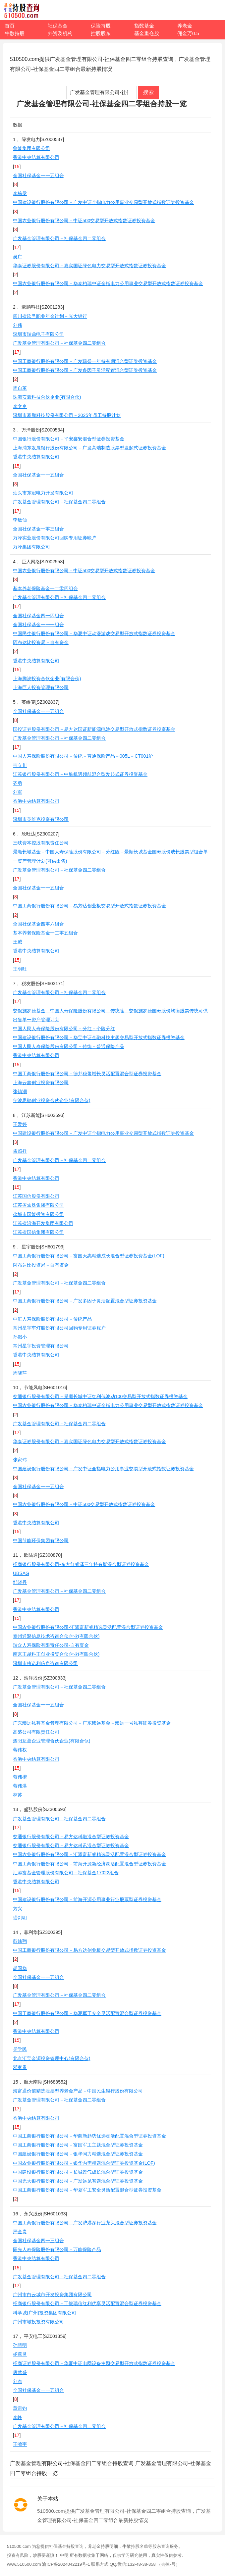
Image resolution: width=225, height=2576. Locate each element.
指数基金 (144, 25)
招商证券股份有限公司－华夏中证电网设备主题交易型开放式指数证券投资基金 (94, 2363)
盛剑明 (20, 1917)
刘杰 (17, 2381)
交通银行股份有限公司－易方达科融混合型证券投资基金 (71, 1836)
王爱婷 (20, 1124)
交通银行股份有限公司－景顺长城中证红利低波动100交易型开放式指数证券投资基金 (100, 1396)
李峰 (17, 2417)
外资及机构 (60, 33)
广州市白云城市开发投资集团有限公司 (52, 2294)
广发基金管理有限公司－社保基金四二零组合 (59, 238)
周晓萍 (20, 1373)
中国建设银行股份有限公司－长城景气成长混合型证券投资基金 (78, 2172)
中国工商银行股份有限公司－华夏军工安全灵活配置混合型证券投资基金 (87, 2013)
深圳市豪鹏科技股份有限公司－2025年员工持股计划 (67, 415)
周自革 (20, 388)
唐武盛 (20, 2372)
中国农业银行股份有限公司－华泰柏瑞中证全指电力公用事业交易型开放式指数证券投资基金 (108, 283)
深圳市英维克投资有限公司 (41, 819)
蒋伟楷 (20, 1777)
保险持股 (101, 25)
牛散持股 (15, 33)
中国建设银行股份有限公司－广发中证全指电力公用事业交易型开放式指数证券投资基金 (103, 202)
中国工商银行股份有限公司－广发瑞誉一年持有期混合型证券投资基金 (85, 361)
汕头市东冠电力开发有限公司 (43, 492)
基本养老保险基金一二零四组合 (45, 588)
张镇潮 (20, 1091)
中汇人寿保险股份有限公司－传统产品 (52, 1319)
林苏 (17, 1794)
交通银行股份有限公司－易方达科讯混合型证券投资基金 (71, 1845)
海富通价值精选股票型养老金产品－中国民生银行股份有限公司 (78, 2091)
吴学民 (20, 2049)
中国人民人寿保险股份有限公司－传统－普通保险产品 (68, 1046)
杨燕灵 (20, 2354)
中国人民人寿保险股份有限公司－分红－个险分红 (64, 1028)
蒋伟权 (20, 1749)
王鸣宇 (20, 2444)
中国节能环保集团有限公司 (41, 1540)
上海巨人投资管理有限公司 (41, 687)
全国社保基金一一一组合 (38, 624)
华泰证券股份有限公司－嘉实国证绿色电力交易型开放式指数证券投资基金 (89, 265)
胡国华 (20, 1968)
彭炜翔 (20, 1941)
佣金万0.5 (188, 33)
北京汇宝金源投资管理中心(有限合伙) (51, 2058)
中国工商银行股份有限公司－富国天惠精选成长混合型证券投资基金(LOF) (88, 1255)
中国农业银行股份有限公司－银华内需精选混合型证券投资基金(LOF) (84, 2163)
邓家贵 (20, 2067)
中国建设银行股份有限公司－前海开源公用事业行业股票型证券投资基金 (87, 1899)
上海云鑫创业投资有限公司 (41, 1082)
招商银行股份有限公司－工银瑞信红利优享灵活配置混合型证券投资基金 (87, 2303)
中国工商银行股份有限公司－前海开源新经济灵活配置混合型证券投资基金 (89, 1863)
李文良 (20, 406)
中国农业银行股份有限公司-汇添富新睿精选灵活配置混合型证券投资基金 (88, 1627)
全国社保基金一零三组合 (38, 528)
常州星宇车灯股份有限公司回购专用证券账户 (59, 1328)
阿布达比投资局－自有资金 (41, 642)
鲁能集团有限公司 (31, 148)
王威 (17, 941)
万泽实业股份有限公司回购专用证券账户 (54, 537)
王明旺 (20, 969)
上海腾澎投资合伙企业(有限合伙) (47, 678)
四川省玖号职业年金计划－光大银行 (50, 316)
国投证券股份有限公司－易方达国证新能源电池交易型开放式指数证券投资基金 (94, 729)
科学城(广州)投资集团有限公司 (44, 2312)
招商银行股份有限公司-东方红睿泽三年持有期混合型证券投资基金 (81, 1564)
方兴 (17, 1908)
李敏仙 (20, 520)
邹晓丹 (20, 1582)
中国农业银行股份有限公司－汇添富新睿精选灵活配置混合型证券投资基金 (89, 1854)
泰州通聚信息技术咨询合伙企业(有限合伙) (56, 1636)
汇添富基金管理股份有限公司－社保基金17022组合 (66, 1872)
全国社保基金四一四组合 (38, 615)
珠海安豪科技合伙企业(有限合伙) (47, 397)
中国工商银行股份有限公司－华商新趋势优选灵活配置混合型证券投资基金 (89, 2136)
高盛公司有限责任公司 (36, 1732)
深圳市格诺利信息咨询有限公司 (45, 1663)
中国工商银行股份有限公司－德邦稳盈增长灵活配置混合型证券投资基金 (87, 1073)
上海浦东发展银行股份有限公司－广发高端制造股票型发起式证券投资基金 (89, 447)
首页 (10, 25)
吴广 (17, 256)
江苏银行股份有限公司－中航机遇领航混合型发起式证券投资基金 (80, 774)
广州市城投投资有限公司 (38, 2321)
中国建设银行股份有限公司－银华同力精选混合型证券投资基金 (78, 2153)
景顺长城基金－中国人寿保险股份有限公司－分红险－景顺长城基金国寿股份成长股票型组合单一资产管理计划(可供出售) (110, 856)
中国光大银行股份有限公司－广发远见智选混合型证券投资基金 (78, 2181)
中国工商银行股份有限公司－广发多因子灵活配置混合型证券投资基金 (85, 370)
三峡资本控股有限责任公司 (41, 842)
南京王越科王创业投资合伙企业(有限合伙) (56, 1654)
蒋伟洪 (20, 1786)
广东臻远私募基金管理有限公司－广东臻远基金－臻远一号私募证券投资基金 (92, 1723)
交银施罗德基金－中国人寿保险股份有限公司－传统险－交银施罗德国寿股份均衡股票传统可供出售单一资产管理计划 (110, 1015)
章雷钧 (20, 2408)
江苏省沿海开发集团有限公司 (43, 1223)
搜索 (148, 92)
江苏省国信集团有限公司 (38, 1232)
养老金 (184, 25)
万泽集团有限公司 (31, 546)
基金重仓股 (146, 33)
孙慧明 (20, 2345)
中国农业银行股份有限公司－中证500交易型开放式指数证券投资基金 (84, 220)
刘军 (17, 792)
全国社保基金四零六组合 (38, 924)
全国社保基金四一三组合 (38, 2240)
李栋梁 (20, 193)
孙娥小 (20, 1336)
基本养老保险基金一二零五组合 (45, 932)
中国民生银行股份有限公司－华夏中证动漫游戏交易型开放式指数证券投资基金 (94, 633)
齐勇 (17, 783)
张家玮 (20, 1459)
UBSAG (21, 1573)
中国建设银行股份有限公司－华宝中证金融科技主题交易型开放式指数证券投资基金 (99, 1037)
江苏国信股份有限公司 (36, 1196)
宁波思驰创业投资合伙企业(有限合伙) (51, 1100)
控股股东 (101, 33)
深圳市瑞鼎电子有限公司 (38, 334)
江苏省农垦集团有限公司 (38, 1205)
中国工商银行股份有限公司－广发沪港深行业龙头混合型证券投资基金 (85, 2222)
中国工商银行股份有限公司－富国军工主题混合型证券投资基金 (78, 2144)
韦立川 (20, 765)
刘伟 (17, 325)
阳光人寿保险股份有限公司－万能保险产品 (57, 2249)
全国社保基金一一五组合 (38, 175)
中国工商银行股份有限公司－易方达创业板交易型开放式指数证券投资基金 (89, 905)
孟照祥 (20, 1151)
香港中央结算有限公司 (36, 157)
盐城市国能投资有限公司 (38, 1214)
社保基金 (58, 25)
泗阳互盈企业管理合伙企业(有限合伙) (51, 1740)
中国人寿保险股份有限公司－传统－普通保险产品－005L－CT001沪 (83, 756)
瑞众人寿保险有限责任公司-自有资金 (51, 1645)
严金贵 (20, 2231)
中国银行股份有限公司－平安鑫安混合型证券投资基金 (68, 438)
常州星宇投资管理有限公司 (41, 1345)
